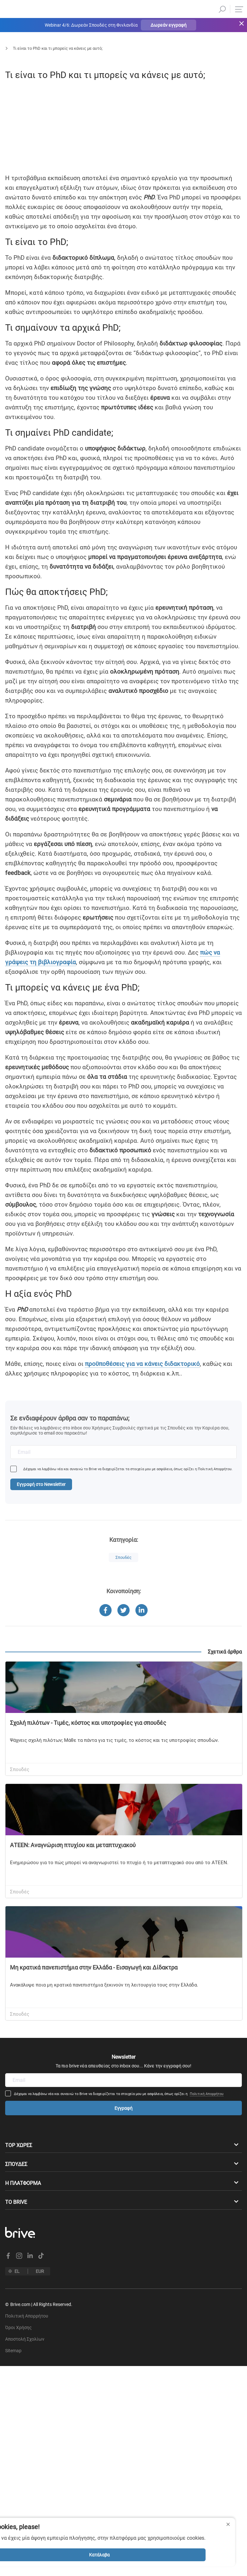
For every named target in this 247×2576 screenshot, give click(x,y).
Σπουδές (54, 48)
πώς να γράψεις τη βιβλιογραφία (146, 1132)
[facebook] (12, 254)
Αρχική (6, 48)
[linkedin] (12, 268)
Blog (29, 48)
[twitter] (12, 283)
